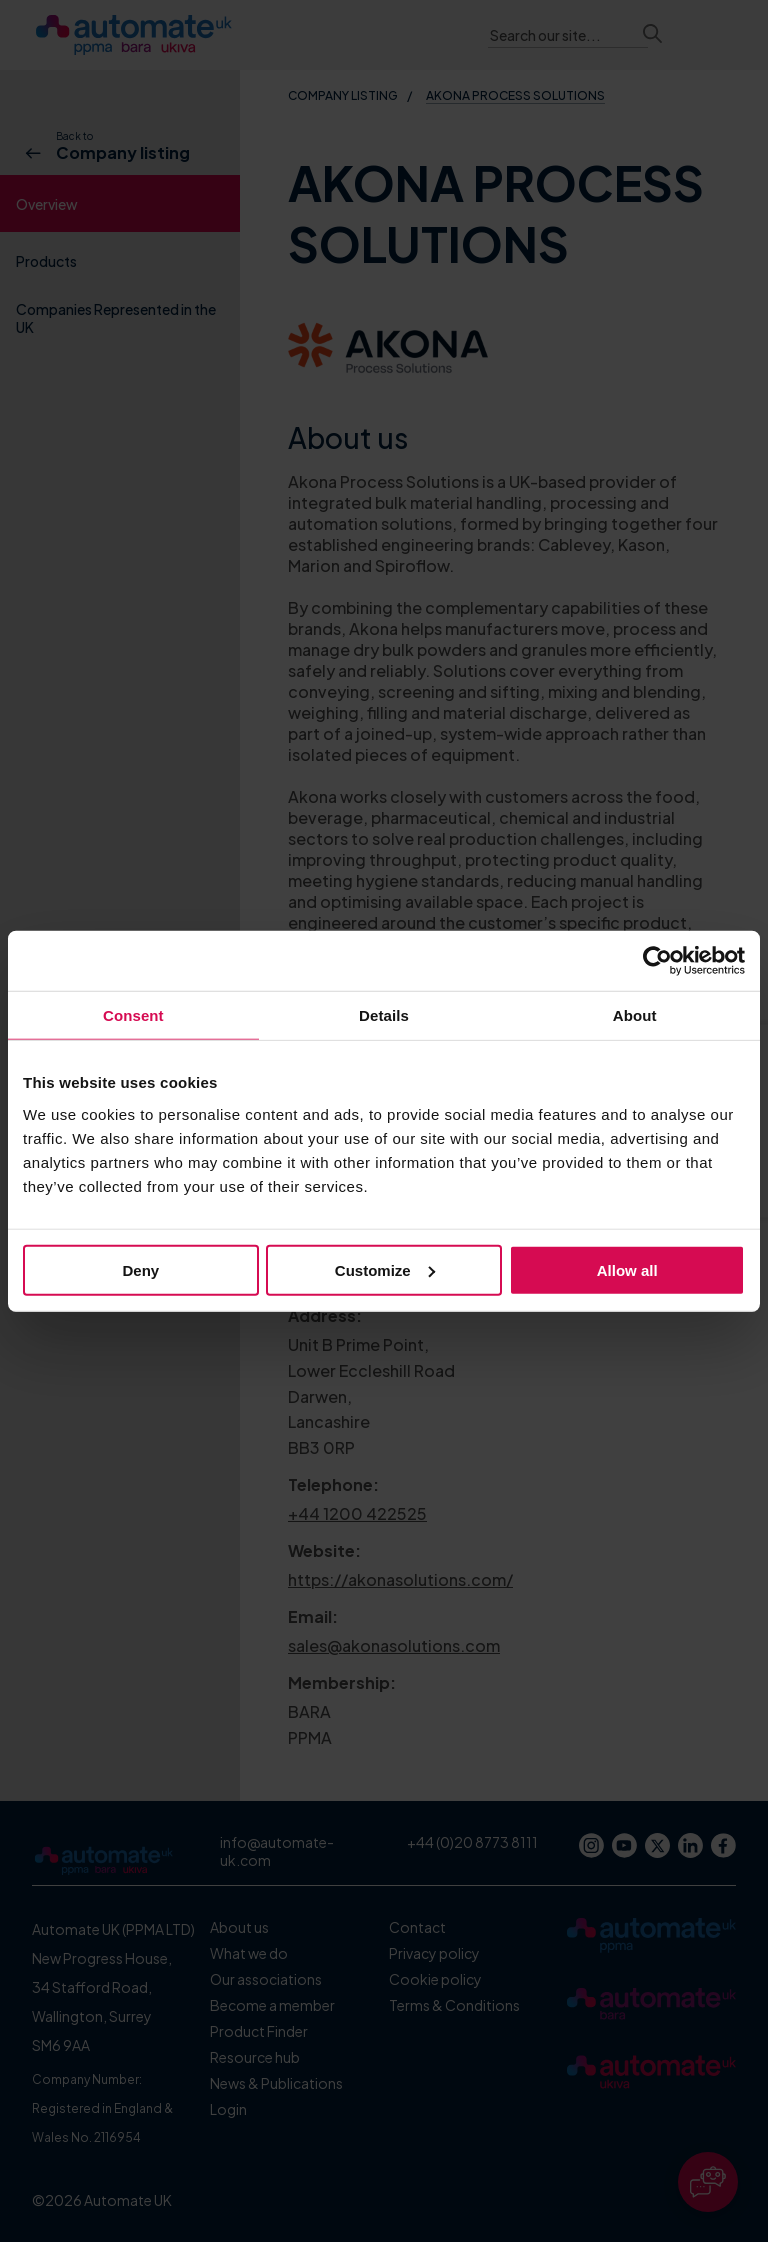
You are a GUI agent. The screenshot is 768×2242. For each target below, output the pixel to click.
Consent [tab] (133, 1015)
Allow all (627, 1269)
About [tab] (635, 1015)
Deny (140, 1269)
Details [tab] (384, 1015)
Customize (385, 1269)
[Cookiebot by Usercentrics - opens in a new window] (657, 961)
